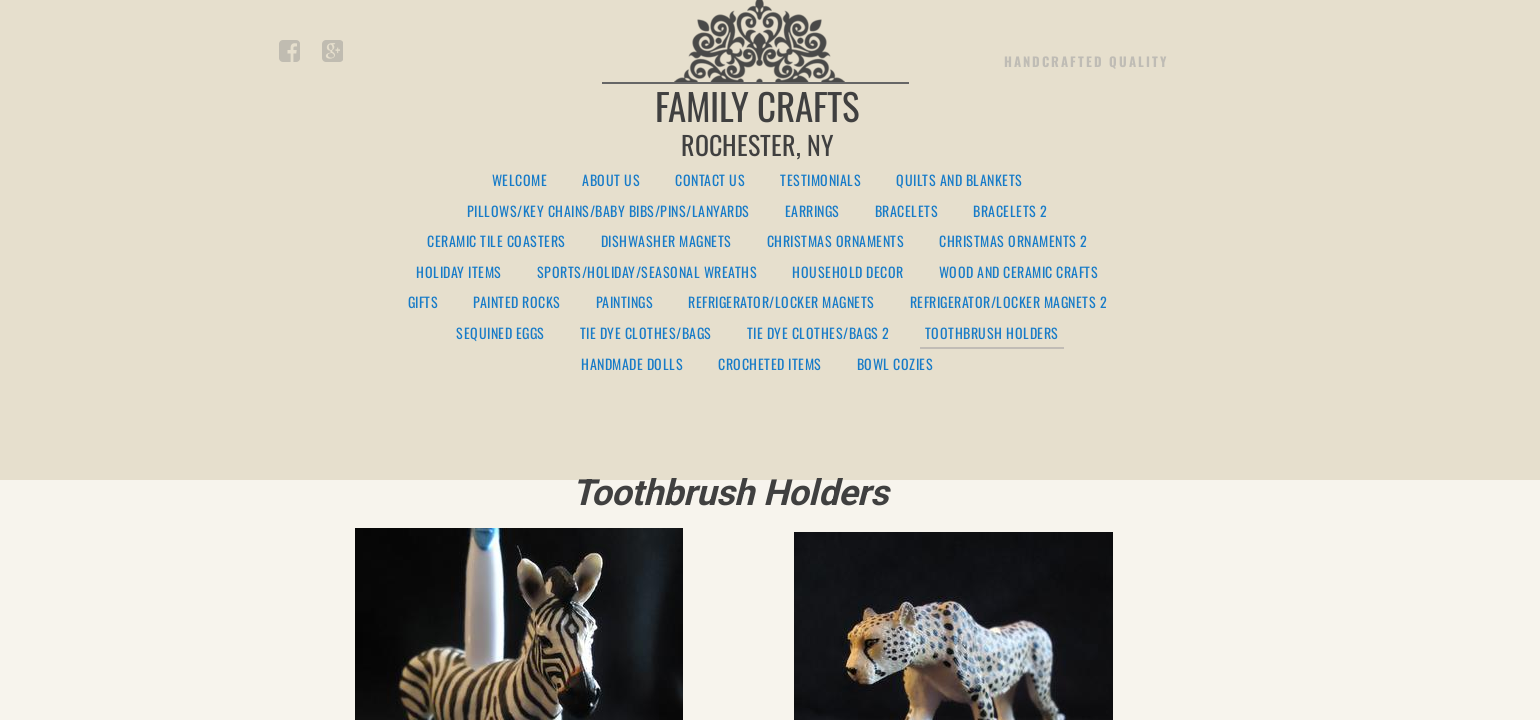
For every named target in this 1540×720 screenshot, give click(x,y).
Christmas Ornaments (836, 241)
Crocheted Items (770, 364)
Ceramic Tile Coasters (496, 241)
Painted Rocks (517, 302)
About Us (611, 180)
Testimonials (820, 180)
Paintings (625, 302)
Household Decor (848, 272)
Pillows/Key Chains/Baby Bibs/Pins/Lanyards (608, 211)
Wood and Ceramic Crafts (1019, 272)
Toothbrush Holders (992, 334)
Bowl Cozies (895, 364)
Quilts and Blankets (959, 180)
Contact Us (710, 180)
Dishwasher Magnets (666, 241)
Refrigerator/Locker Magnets (781, 302)
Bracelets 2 (1010, 211)
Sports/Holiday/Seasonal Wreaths (647, 272)
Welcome (520, 180)
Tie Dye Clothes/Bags (646, 333)
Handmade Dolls (632, 364)
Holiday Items (459, 272)
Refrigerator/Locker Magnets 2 (1009, 302)
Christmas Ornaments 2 (1013, 241)
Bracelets (907, 211)
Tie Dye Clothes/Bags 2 (818, 333)
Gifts (423, 302)
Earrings (812, 211)
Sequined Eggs (500, 333)
